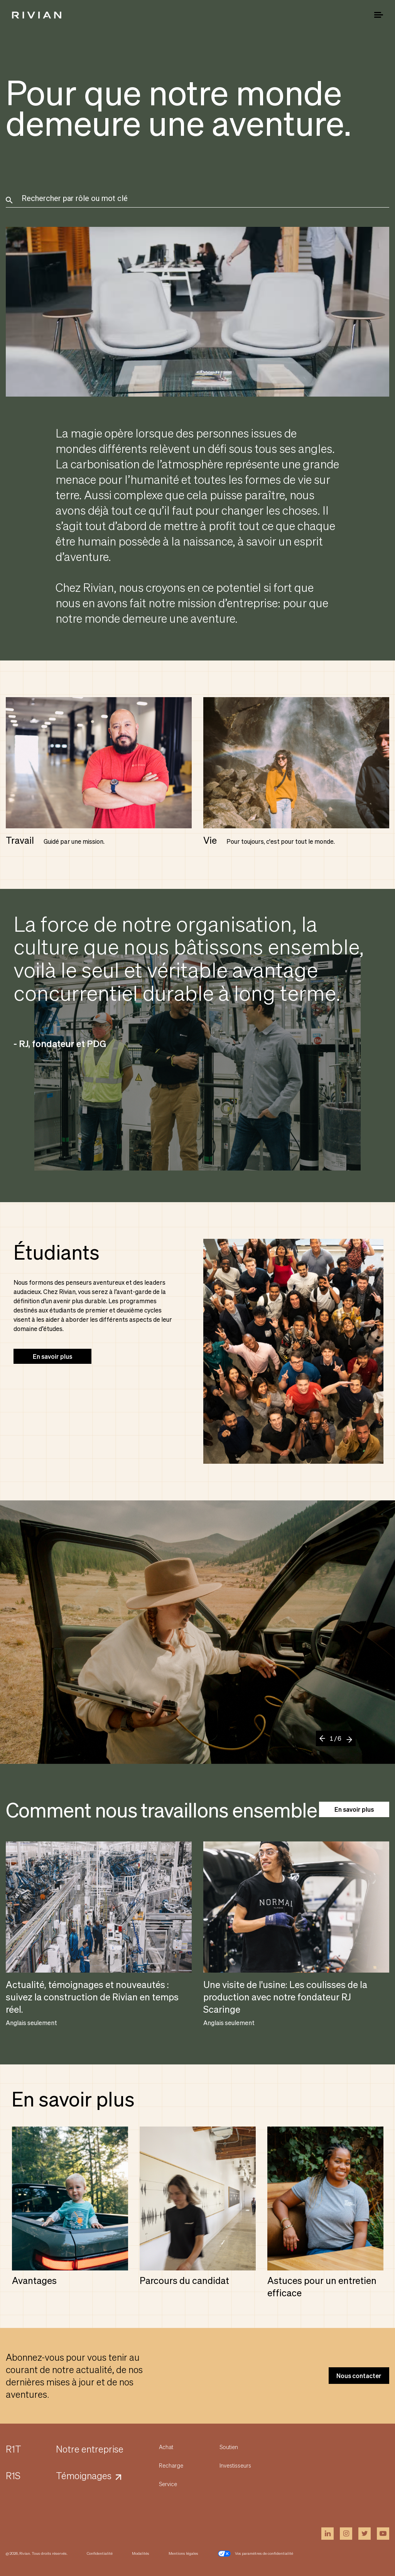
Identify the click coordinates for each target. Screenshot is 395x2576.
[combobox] (198, 201)
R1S (13, 2475)
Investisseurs (235, 2465)
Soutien (228, 2446)
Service (168, 2483)
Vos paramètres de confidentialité (255, 2554)
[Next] (347, 1737)
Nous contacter (358, 2376)
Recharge (171, 2465)
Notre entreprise (89, 2449)
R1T (13, 2449)
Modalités (140, 2553)
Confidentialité (100, 2553)
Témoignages (83, 2475)
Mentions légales (183, 2553)
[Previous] (325, 1741)
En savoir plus (52, 1356)
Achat (166, 2446)
